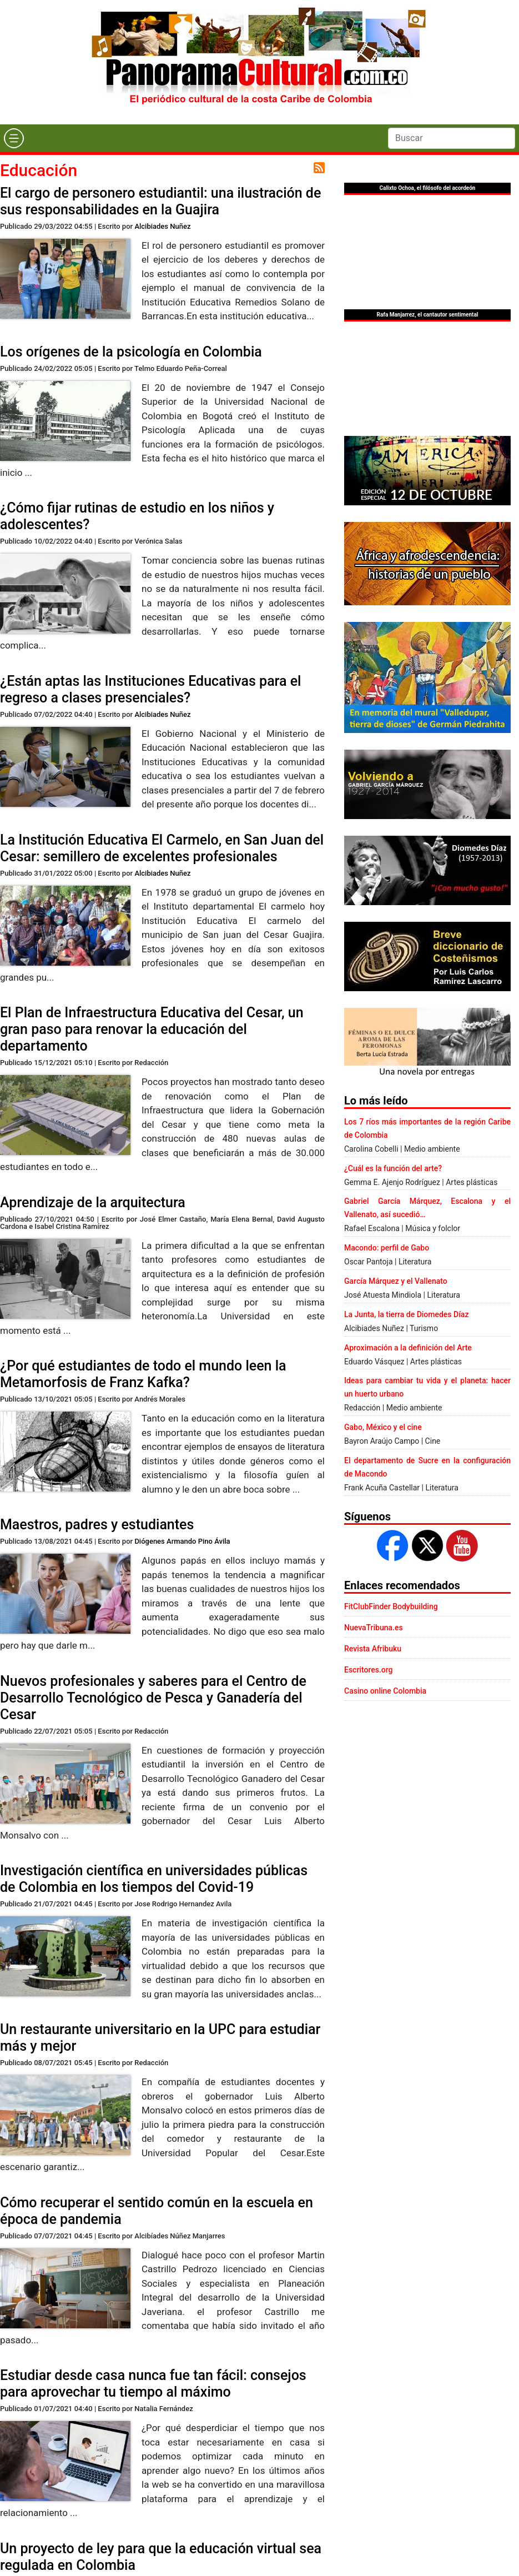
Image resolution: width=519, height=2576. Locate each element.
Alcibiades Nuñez (162, 226)
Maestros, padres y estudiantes (97, 1525)
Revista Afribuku (372, 1648)
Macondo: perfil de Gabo (386, 1247)
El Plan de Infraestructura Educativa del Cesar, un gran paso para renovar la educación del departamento (152, 1029)
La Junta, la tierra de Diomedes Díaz (406, 1314)
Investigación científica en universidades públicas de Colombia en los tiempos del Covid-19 (154, 1878)
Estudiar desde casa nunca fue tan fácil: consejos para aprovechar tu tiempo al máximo (153, 2383)
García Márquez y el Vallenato (395, 1281)
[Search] (451, 138)
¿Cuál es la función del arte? (393, 1168)
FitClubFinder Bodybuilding (391, 1606)
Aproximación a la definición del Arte (408, 1347)
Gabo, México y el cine (383, 1427)
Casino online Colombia (385, 1690)
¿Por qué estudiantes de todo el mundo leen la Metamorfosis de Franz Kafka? (143, 1374)
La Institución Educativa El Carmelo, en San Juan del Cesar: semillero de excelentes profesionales (162, 848)
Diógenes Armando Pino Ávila (182, 1541)
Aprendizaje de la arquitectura (92, 1202)
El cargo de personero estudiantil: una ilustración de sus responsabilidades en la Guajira (160, 201)
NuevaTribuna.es (373, 1627)
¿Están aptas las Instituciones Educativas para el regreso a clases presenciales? (150, 689)
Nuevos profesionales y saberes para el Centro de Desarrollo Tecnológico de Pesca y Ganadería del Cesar (153, 1698)
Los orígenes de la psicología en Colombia (131, 352)
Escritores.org (368, 1669)
